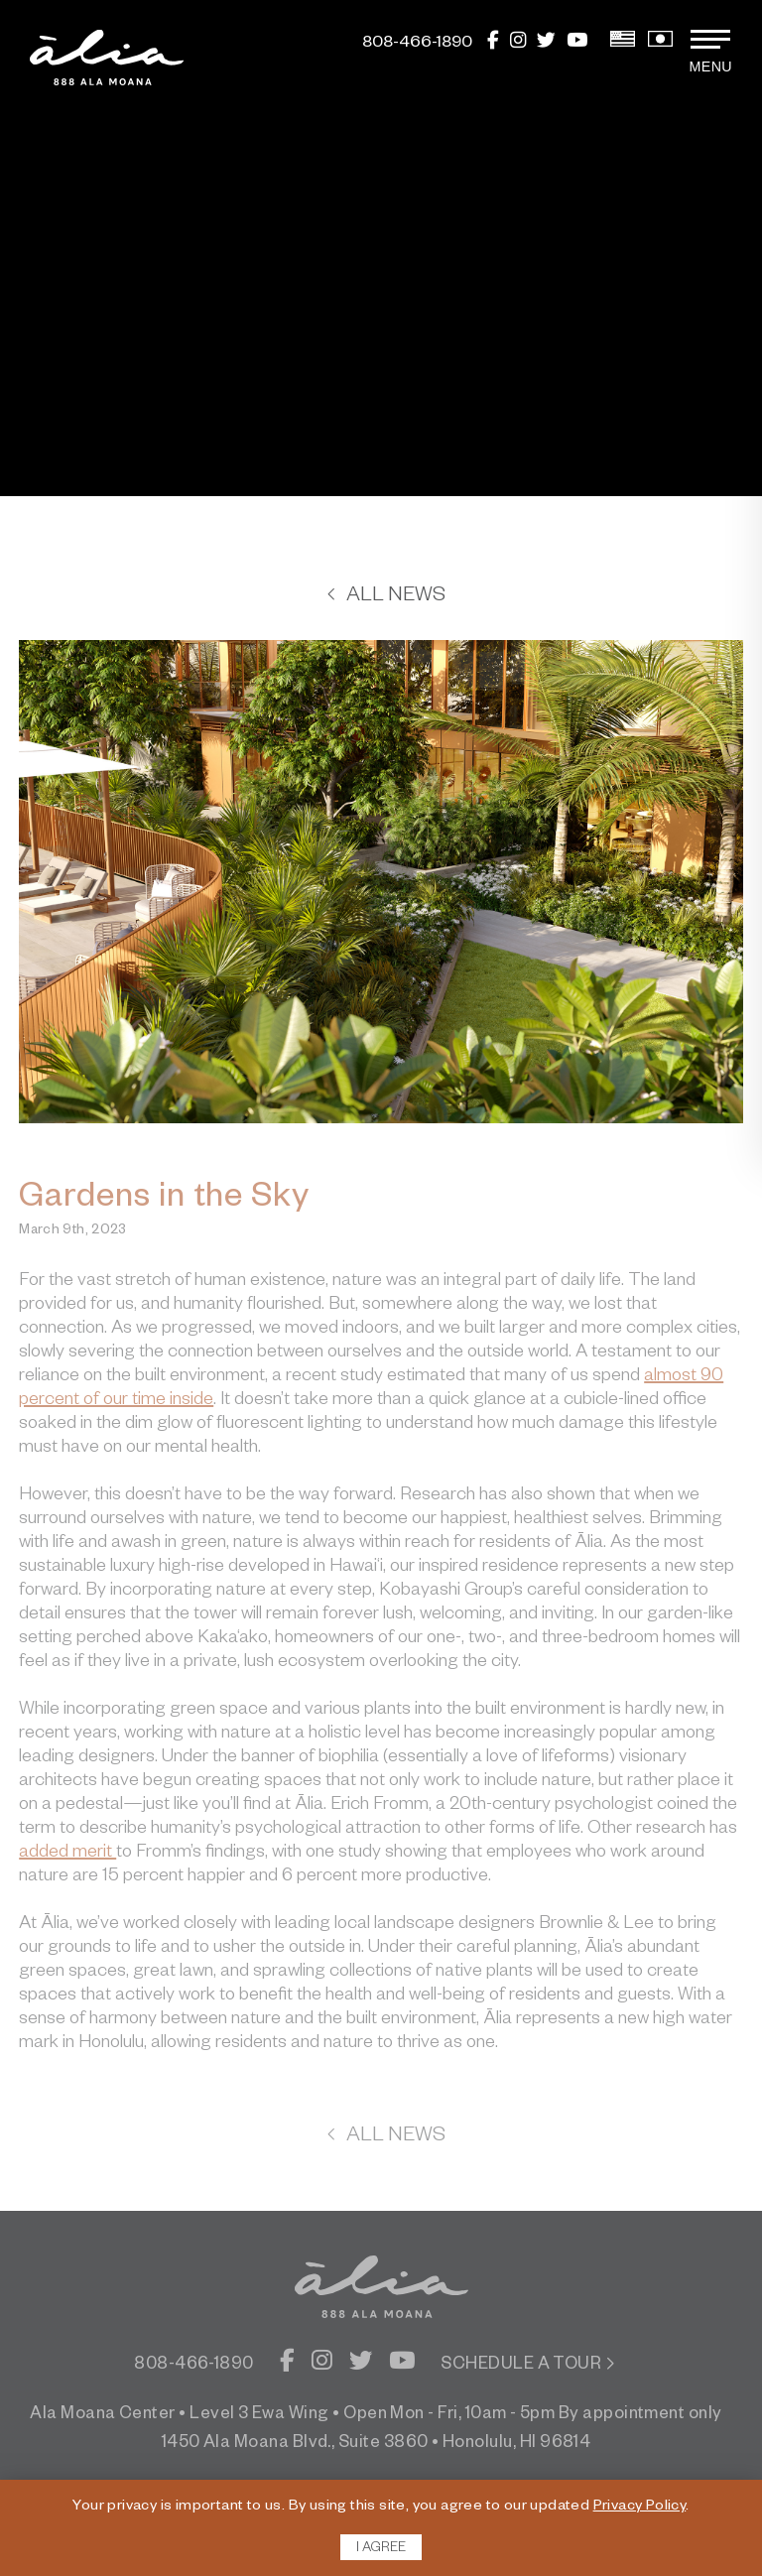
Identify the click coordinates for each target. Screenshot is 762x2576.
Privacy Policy (640, 2507)
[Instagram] (518, 45)
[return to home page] (107, 57)
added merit (67, 1854)
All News (385, 596)
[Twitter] (546, 45)
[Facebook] (493, 45)
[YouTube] (577, 45)
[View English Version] (622, 45)
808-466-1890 (194, 2366)
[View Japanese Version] (660, 45)
